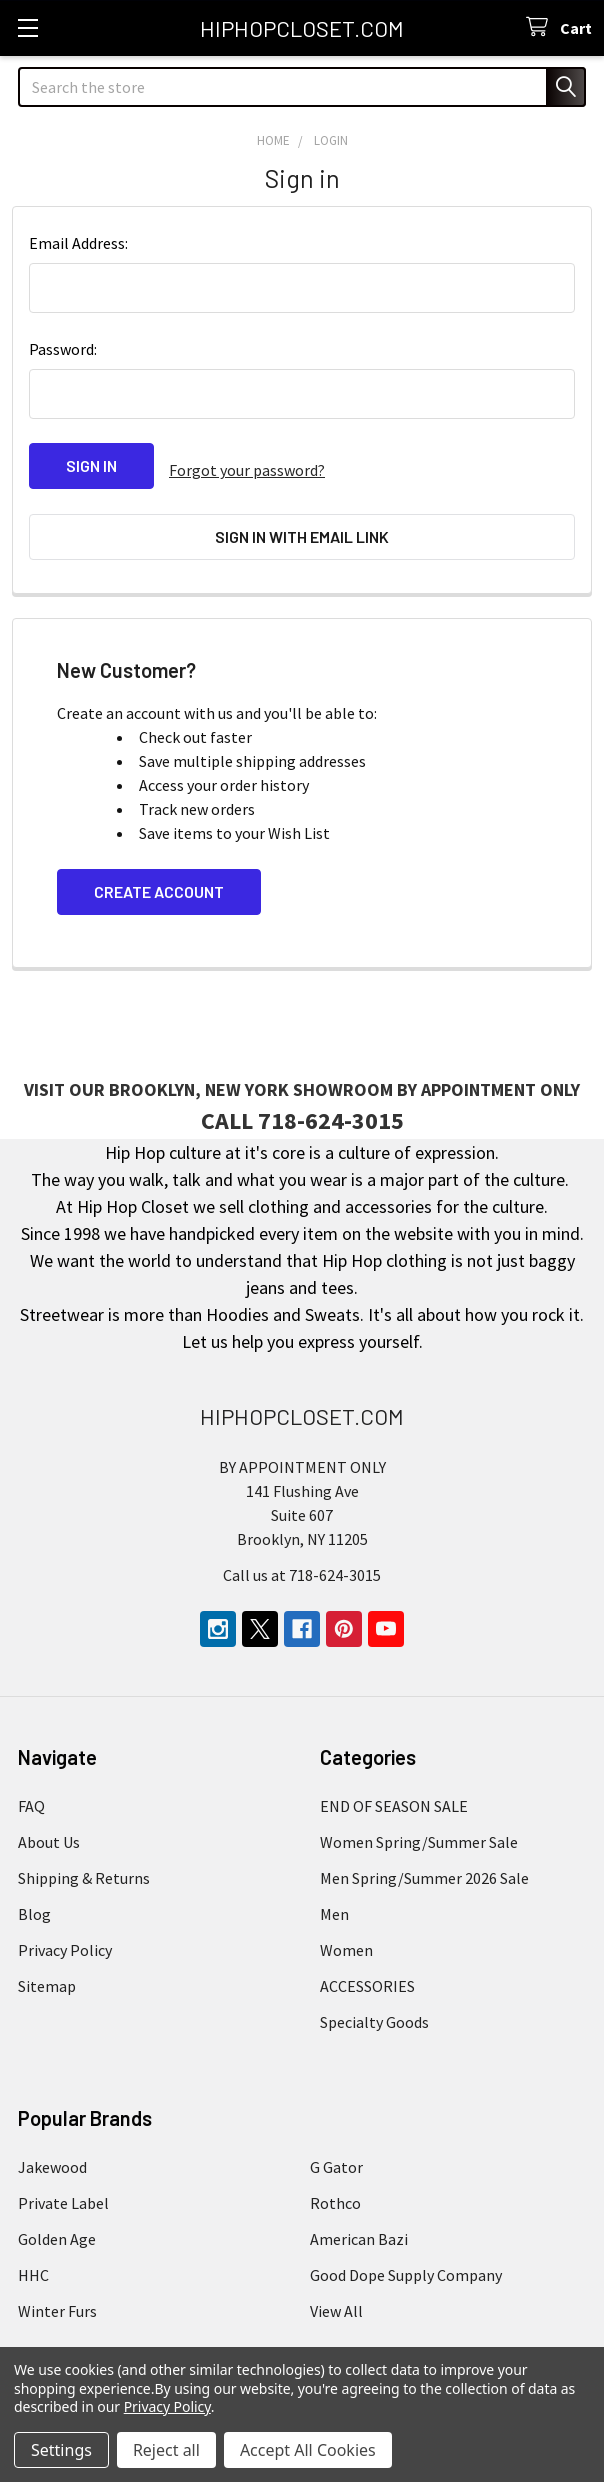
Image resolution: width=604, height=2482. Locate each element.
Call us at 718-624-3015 (302, 1556)
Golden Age (57, 2220)
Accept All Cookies (308, 2450)
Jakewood (52, 2148)
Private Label (63, 2184)
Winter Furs (57, 2292)
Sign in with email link (302, 527)
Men (334, 1895)
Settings (61, 2450)
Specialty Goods (374, 2003)
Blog (34, 1895)
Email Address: (78, 243)
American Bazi (359, 2220)
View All (336, 2292)
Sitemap (47, 1967)
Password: (63, 349)
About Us (49, 1823)
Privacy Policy (65, 1931)
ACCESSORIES (367, 1967)
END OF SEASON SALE (394, 1787)
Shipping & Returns (84, 1859)
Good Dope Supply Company (406, 2256)
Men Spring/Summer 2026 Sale (424, 1859)
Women (346, 1931)
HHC (33, 2256)
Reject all (166, 2450)
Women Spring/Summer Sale (419, 1823)
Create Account (159, 873)
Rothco (335, 2184)
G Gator (336, 2148)
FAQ (31, 1787)
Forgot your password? (247, 466)
